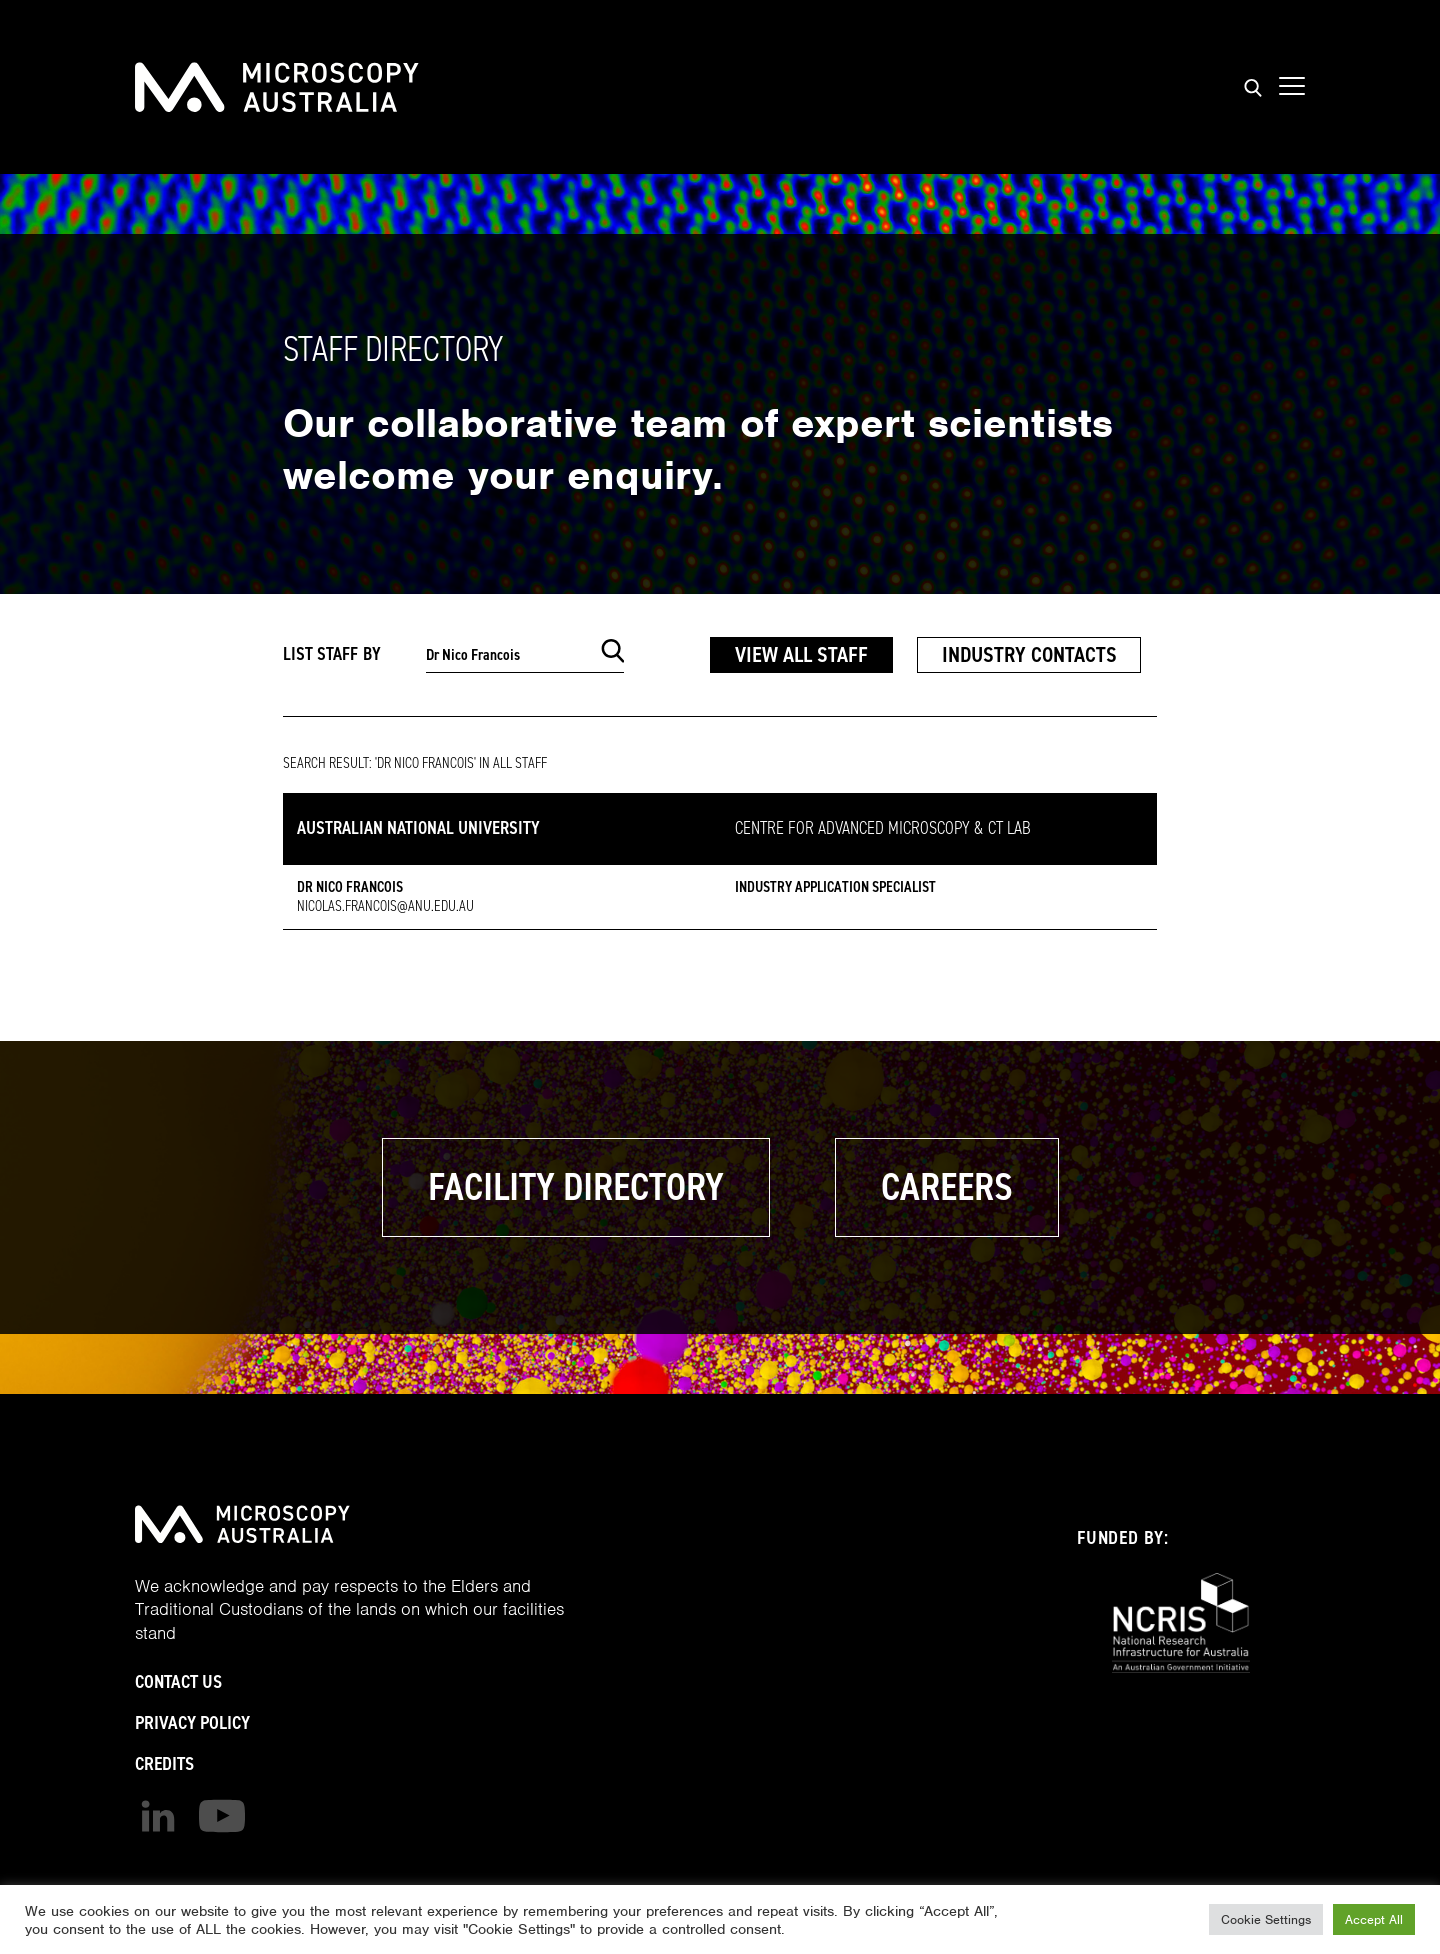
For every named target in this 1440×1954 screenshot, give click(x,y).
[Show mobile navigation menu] (1292, 87)
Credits (164, 1763)
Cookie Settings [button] (1266, 1919)
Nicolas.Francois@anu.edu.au (385, 906)
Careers (947, 1187)
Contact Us (178, 1681)
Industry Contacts (1029, 654)
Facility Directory (576, 1187)
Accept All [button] (1374, 1919)
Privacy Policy (192, 1722)
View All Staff (801, 654)
